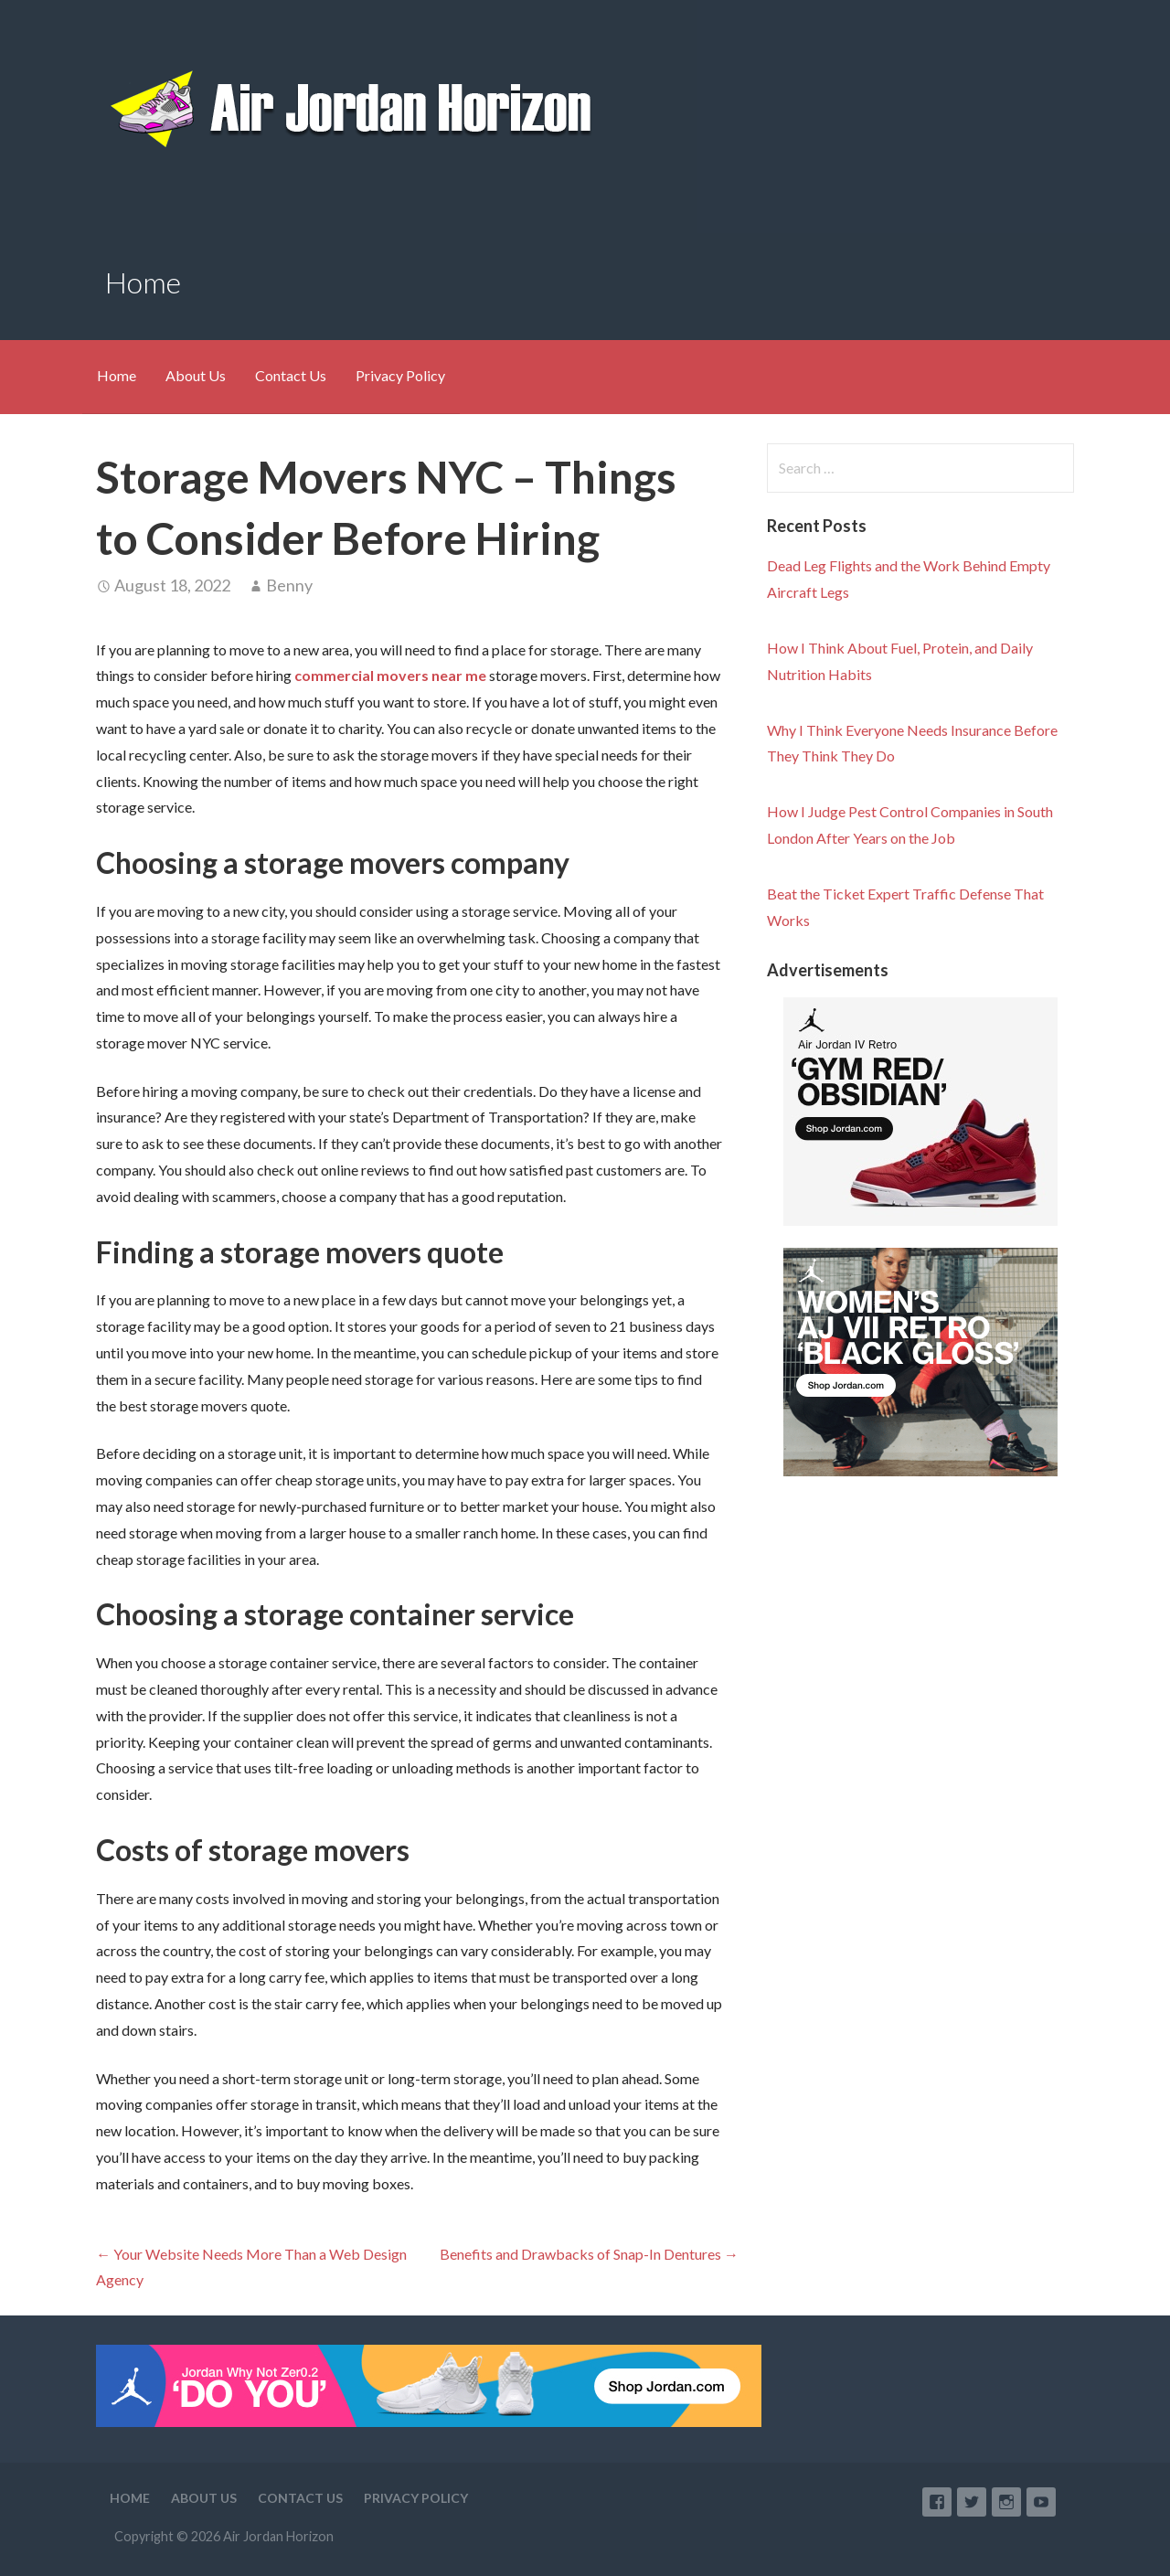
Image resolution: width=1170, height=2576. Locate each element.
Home (116, 375)
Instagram (1006, 2502)
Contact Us (290, 375)
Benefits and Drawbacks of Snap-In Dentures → (589, 2253)
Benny (289, 585)
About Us (195, 375)
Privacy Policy (400, 375)
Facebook (937, 2502)
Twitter (971, 2502)
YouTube (1041, 2502)
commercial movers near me (390, 675)
